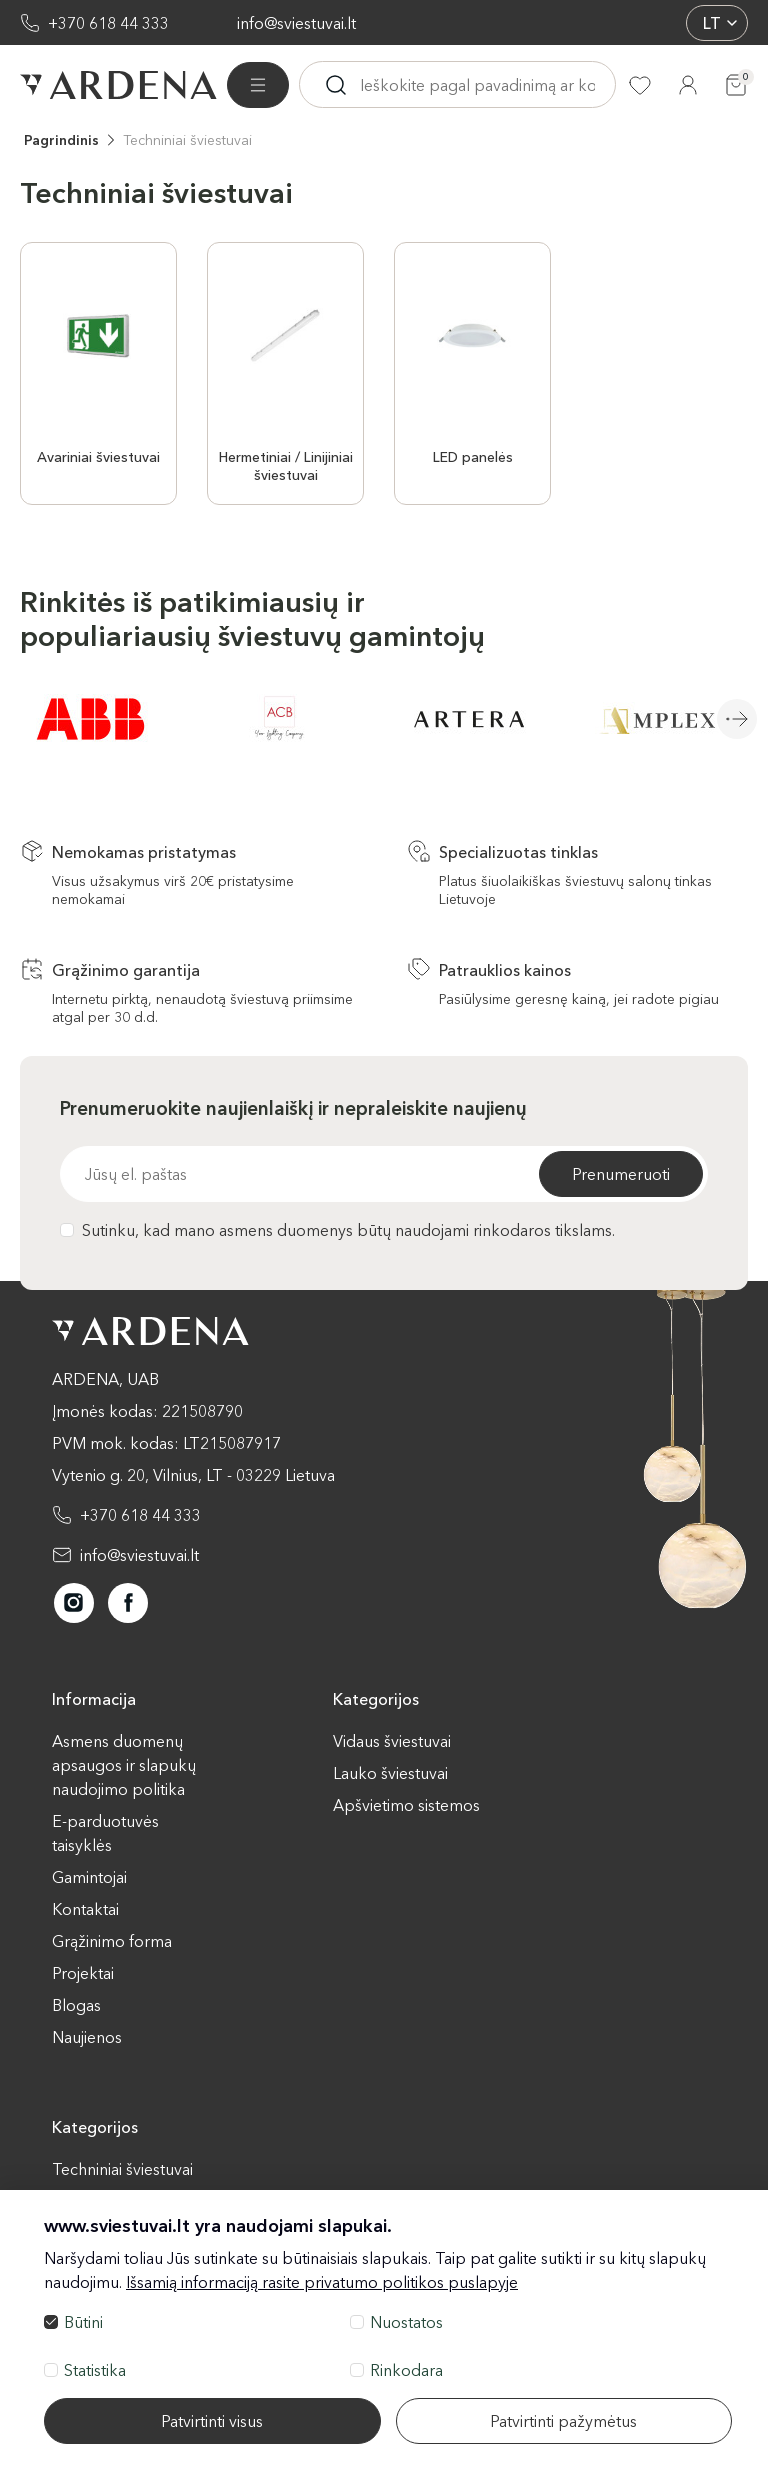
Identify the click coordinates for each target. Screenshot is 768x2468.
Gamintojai (89, 1877)
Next (737, 719)
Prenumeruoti (621, 1174)
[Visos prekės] (258, 85)
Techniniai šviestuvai (187, 140)
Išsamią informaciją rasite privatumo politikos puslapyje (322, 2282)
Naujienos (87, 2037)
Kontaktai (85, 1909)
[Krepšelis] (736, 85)
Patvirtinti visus (212, 2421)
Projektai (83, 1973)
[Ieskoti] (336, 85)
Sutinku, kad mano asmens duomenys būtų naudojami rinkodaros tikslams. (337, 1230)
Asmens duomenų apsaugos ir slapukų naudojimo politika (124, 1765)
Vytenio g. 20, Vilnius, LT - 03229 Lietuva (193, 1475)
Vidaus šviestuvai (392, 1741)
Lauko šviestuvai (390, 1773)
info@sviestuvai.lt (296, 23)
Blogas (76, 2005)
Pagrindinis (61, 140)
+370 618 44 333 (108, 23)
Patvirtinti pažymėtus (563, 2421)
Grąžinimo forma (112, 1941)
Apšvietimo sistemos (406, 1805)
